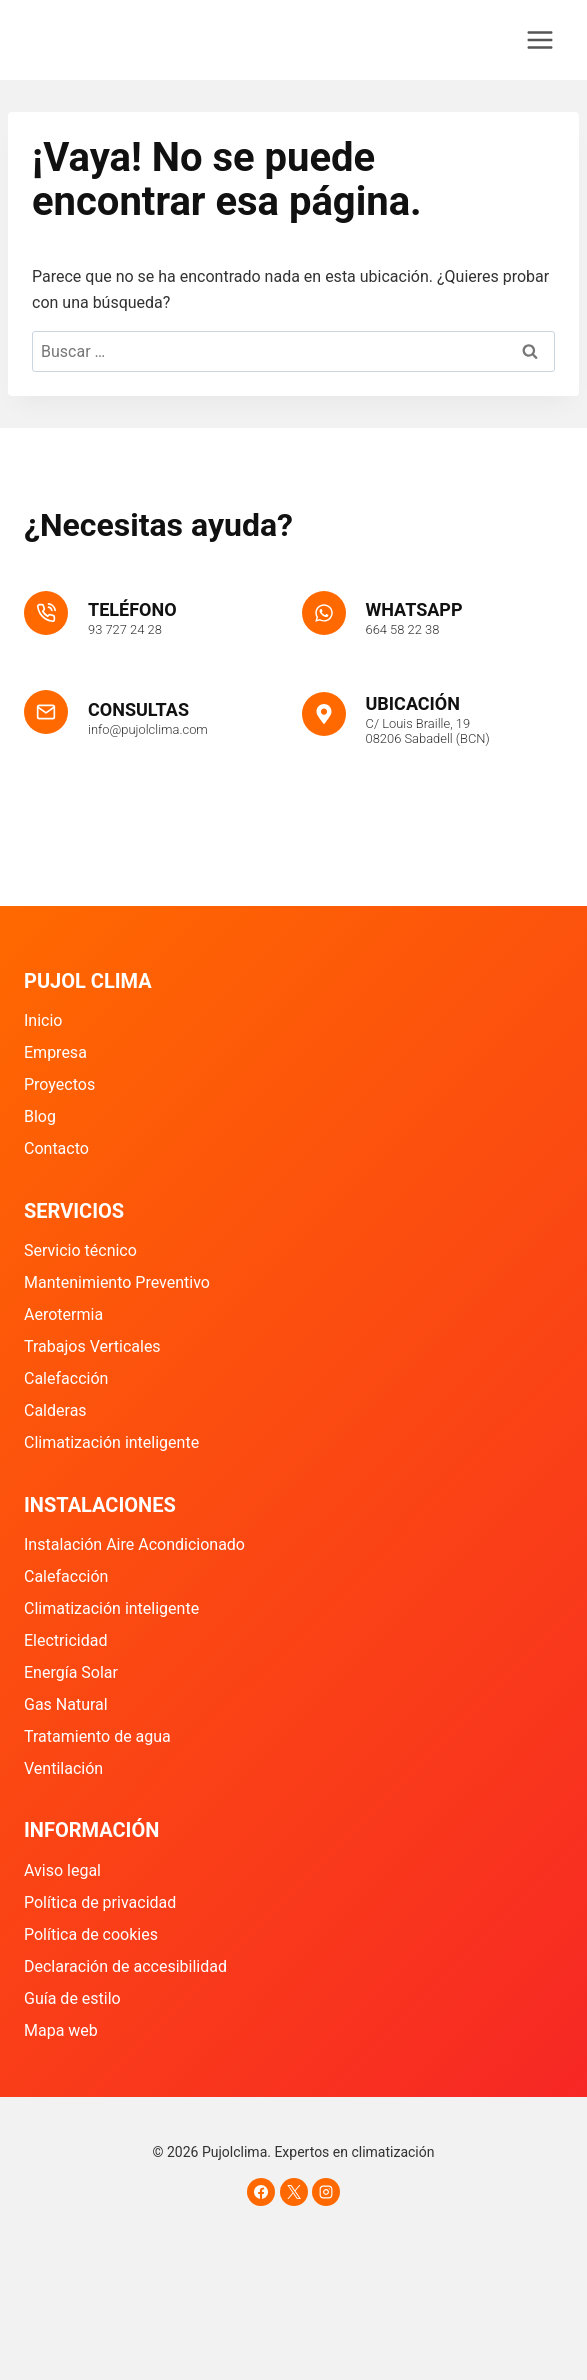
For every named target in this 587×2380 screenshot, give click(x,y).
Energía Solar (71, 1672)
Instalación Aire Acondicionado (134, 1544)
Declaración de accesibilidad (125, 1966)
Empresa (55, 1052)
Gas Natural (66, 1704)
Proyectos (59, 1084)
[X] (294, 2192)
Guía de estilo (72, 1998)
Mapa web (61, 2030)
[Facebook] (261, 2192)
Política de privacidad (100, 1902)
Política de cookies (91, 1934)
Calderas (55, 1410)
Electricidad (65, 1640)
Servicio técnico (80, 1250)
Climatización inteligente (111, 1442)
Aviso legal (62, 1870)
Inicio (43, 1020)
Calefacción (66, 1378)
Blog (40, 1116)
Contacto (56, 1148)
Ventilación (63, 1768)
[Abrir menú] (539, 39)
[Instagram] (326, 2192)
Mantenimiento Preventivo (117, 1282)
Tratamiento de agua (97, 1736)
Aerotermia (63, 1314)
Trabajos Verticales (92, 1346)
